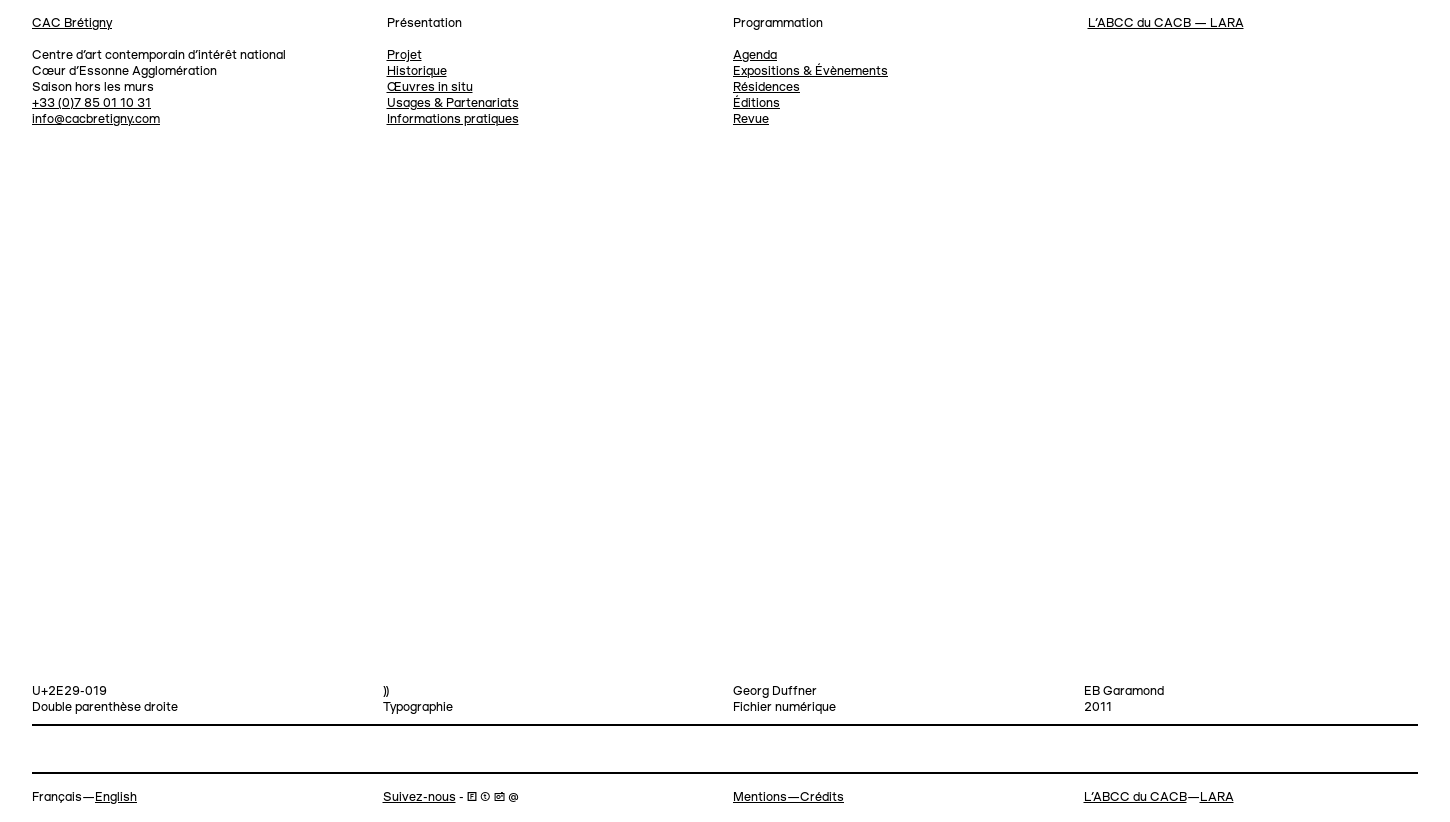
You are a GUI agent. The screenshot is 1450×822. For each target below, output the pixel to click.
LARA (1217, 797)
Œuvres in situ (430, 87)
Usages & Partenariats (453, 103)
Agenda (755, 55)
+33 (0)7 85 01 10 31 (91, 103)
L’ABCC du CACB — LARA (1166, 23)
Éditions (756, 103)
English (116, 797)
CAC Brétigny (72, 23)
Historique (417, 71)
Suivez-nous (419, 797)
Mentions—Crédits (788, 797)
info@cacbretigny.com (96, 119)
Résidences (766, 87)
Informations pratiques (453, 119)
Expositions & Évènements (810, 71)
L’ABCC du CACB (1135, 797)
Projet (404, 55)
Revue (751, 119)
